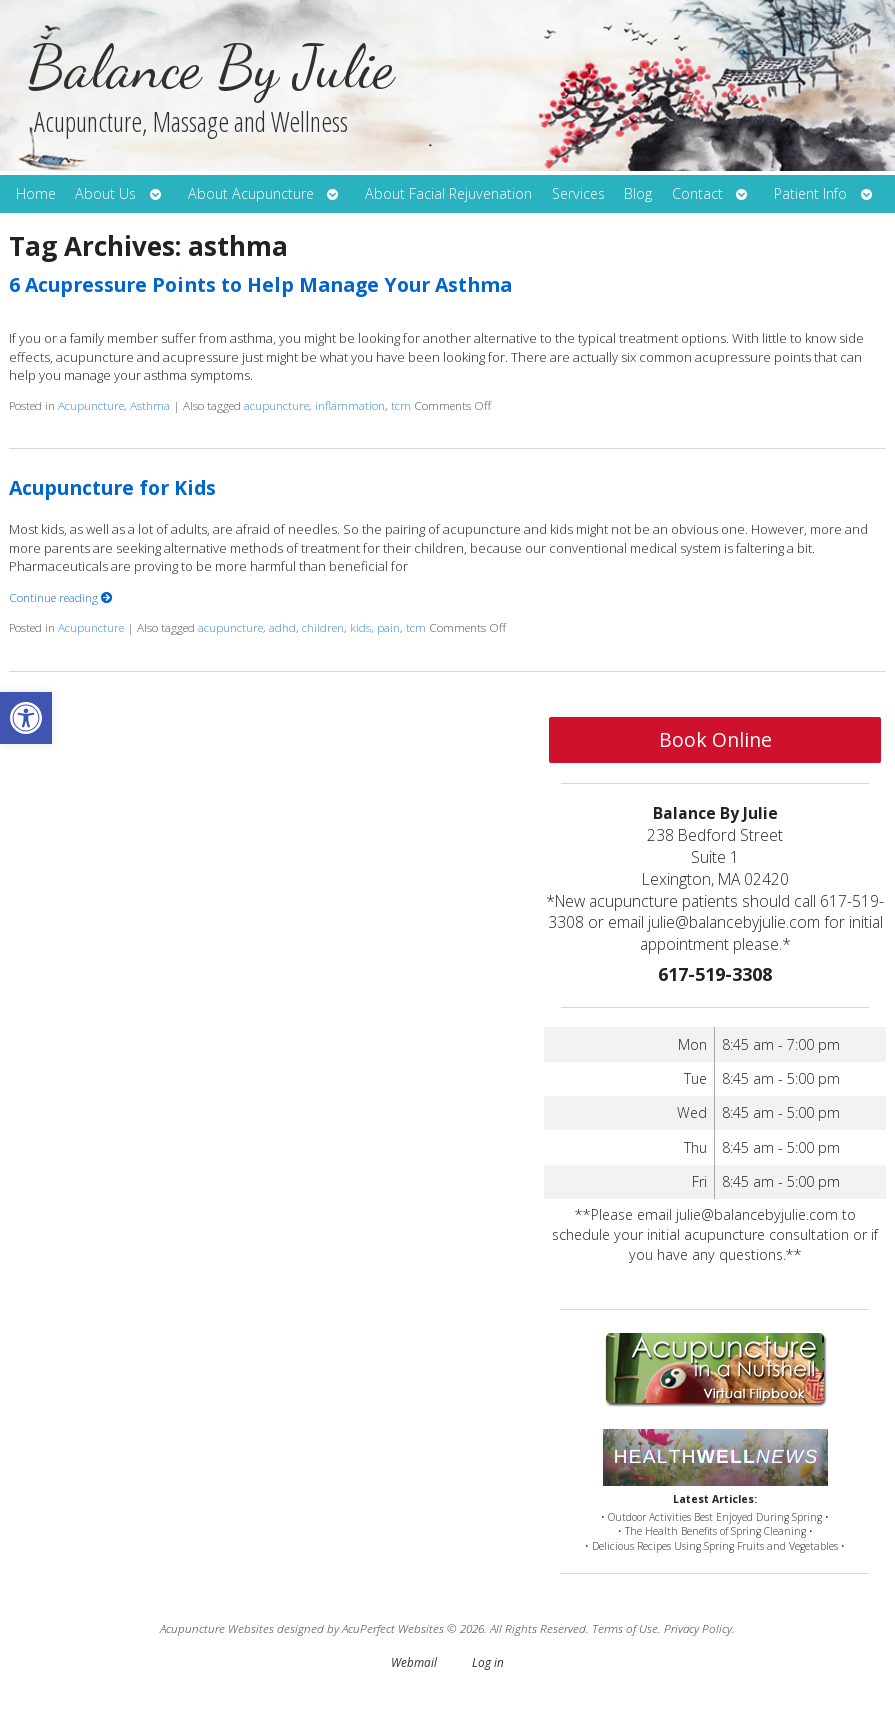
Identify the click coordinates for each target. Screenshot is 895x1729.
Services (578, 193)
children (323, 627)
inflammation (350, 405)
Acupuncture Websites (217, 1628)
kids (360, 627)
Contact (697, 193)
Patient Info (810, 193)
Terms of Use (625, 1628)
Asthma (150, 405)
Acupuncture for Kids (112, 487)
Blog (638, 193)
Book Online (715, 739)
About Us (105, 193)
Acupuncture (91, 405)
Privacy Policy (698, 1628)
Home (36, 193)
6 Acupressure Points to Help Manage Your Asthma (260, 284)
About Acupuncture (251, 193)
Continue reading (61, 597)
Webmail (414, 1662)
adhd (282, 627)
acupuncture (276, 405)
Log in (488, 1662)
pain (388, 627)
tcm (401, 405)
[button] (26, 718)
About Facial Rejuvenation (448, 193)
